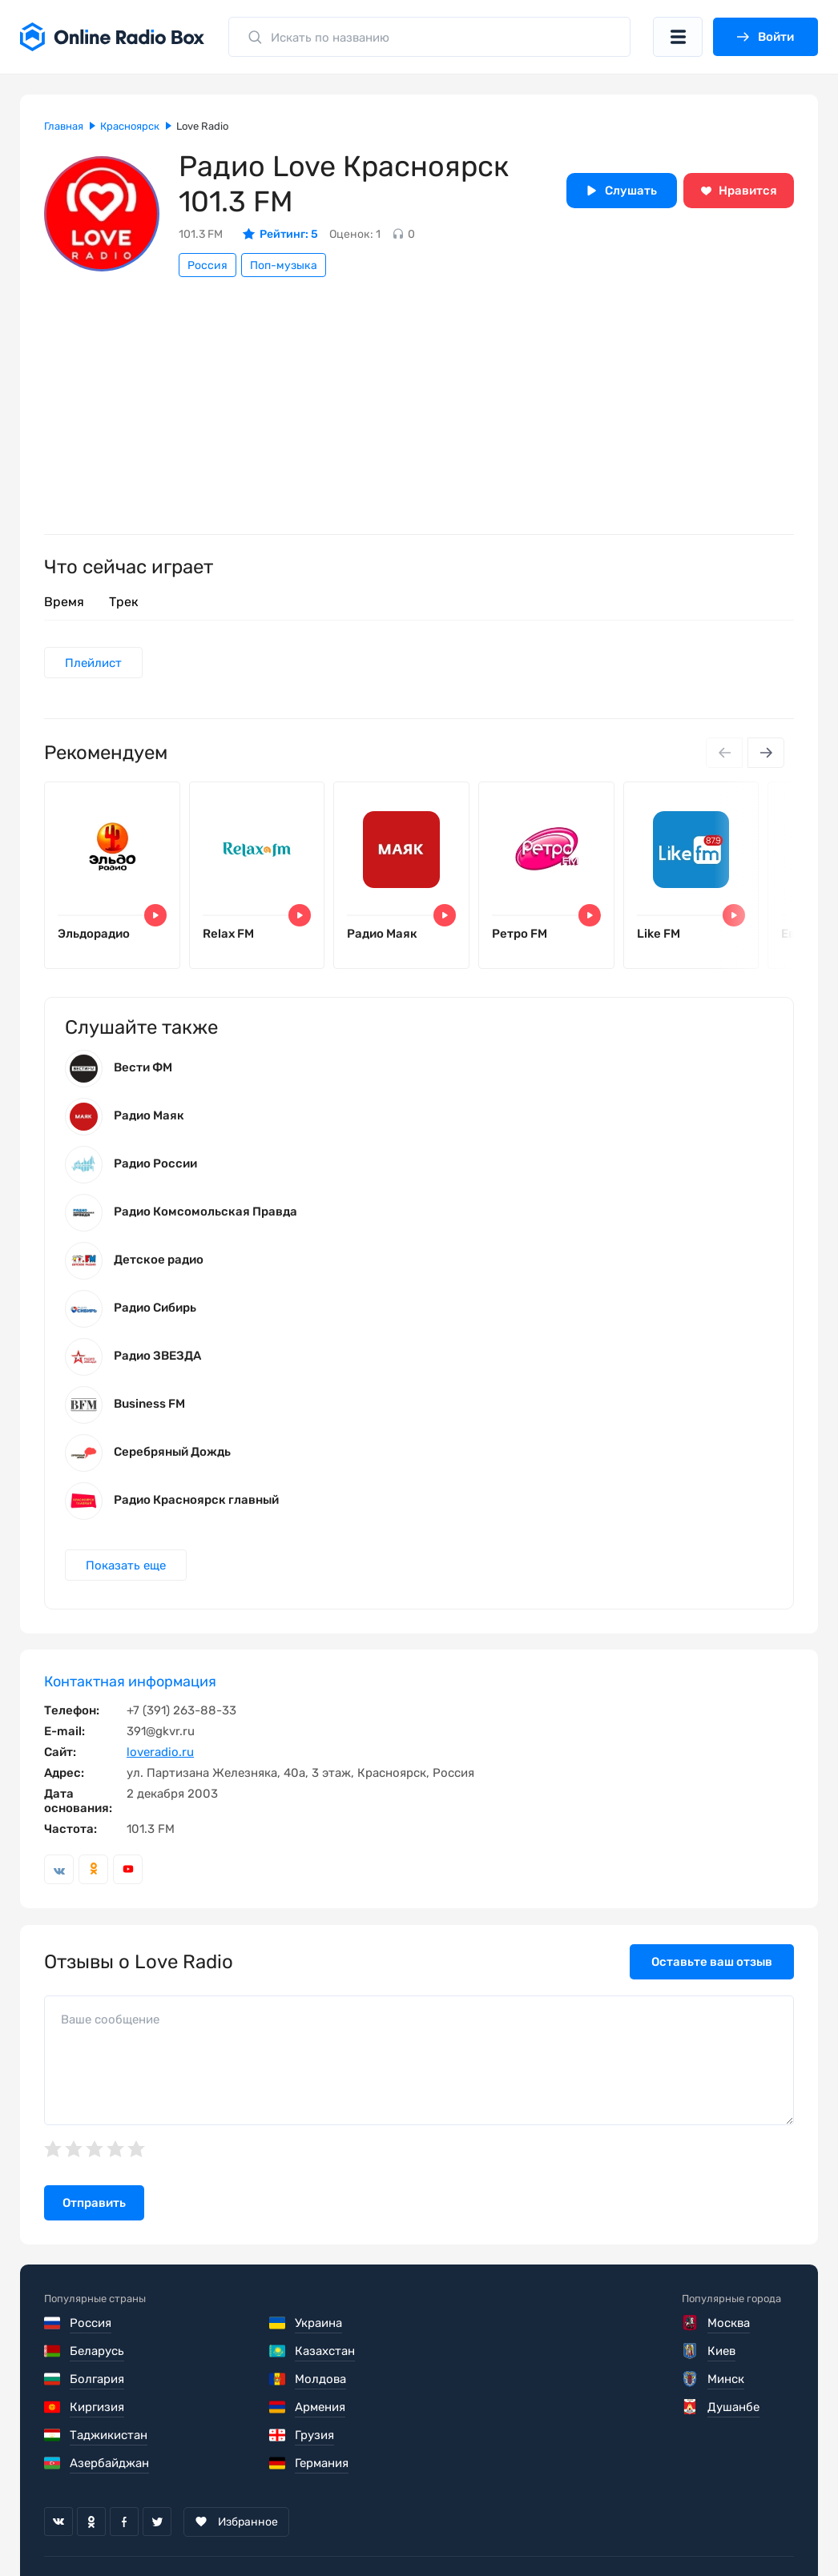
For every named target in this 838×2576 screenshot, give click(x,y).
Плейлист (93, 663)
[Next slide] (765, 753)
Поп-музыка (283, 265)
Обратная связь (527, 2528)
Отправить (94, 2203)
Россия (207, 265)
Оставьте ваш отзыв (711, 1962)
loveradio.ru (160, 1753)
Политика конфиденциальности (353, 2528)
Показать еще (126, 1565)
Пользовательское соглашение (134, 2528)
